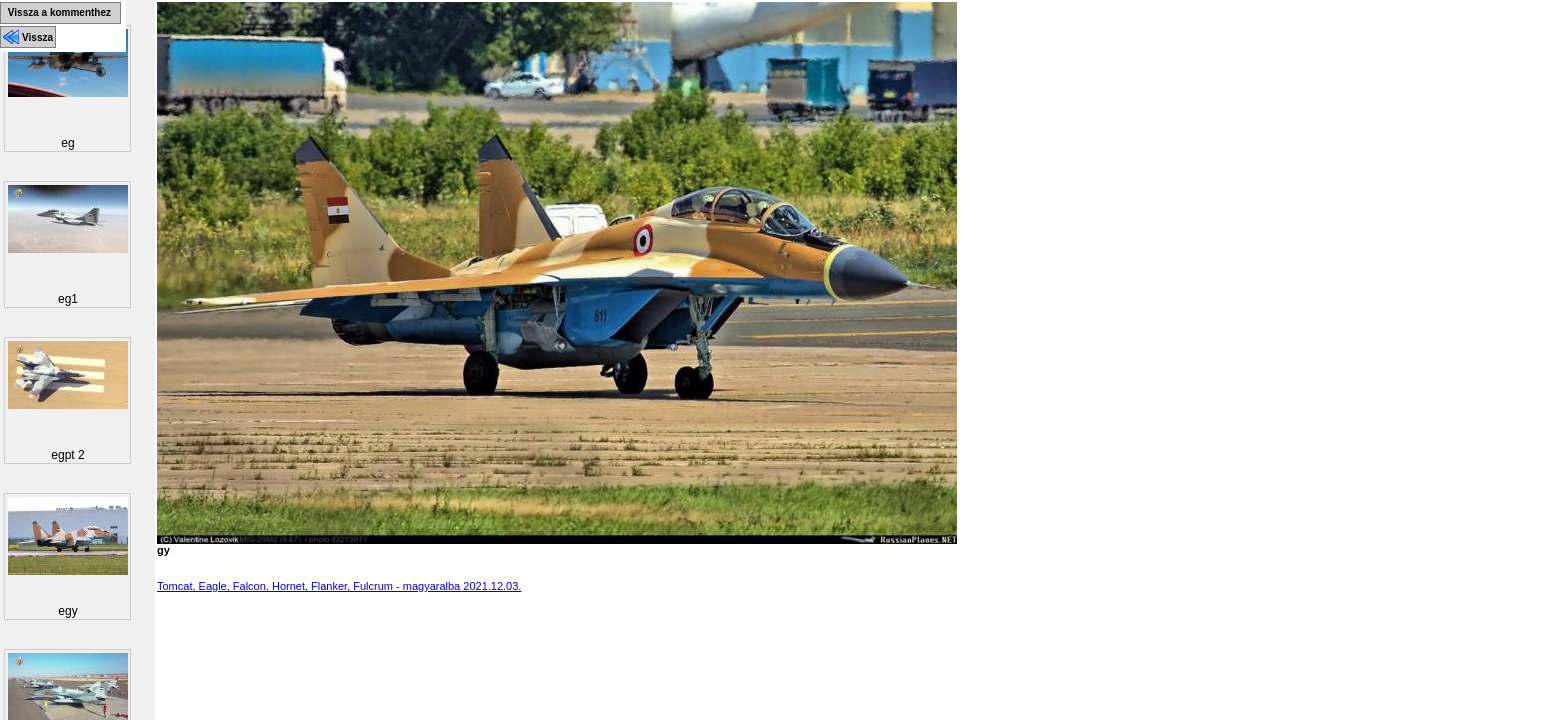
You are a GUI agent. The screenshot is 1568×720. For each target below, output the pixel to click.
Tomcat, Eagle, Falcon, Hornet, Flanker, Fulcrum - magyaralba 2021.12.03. (339, 586)
